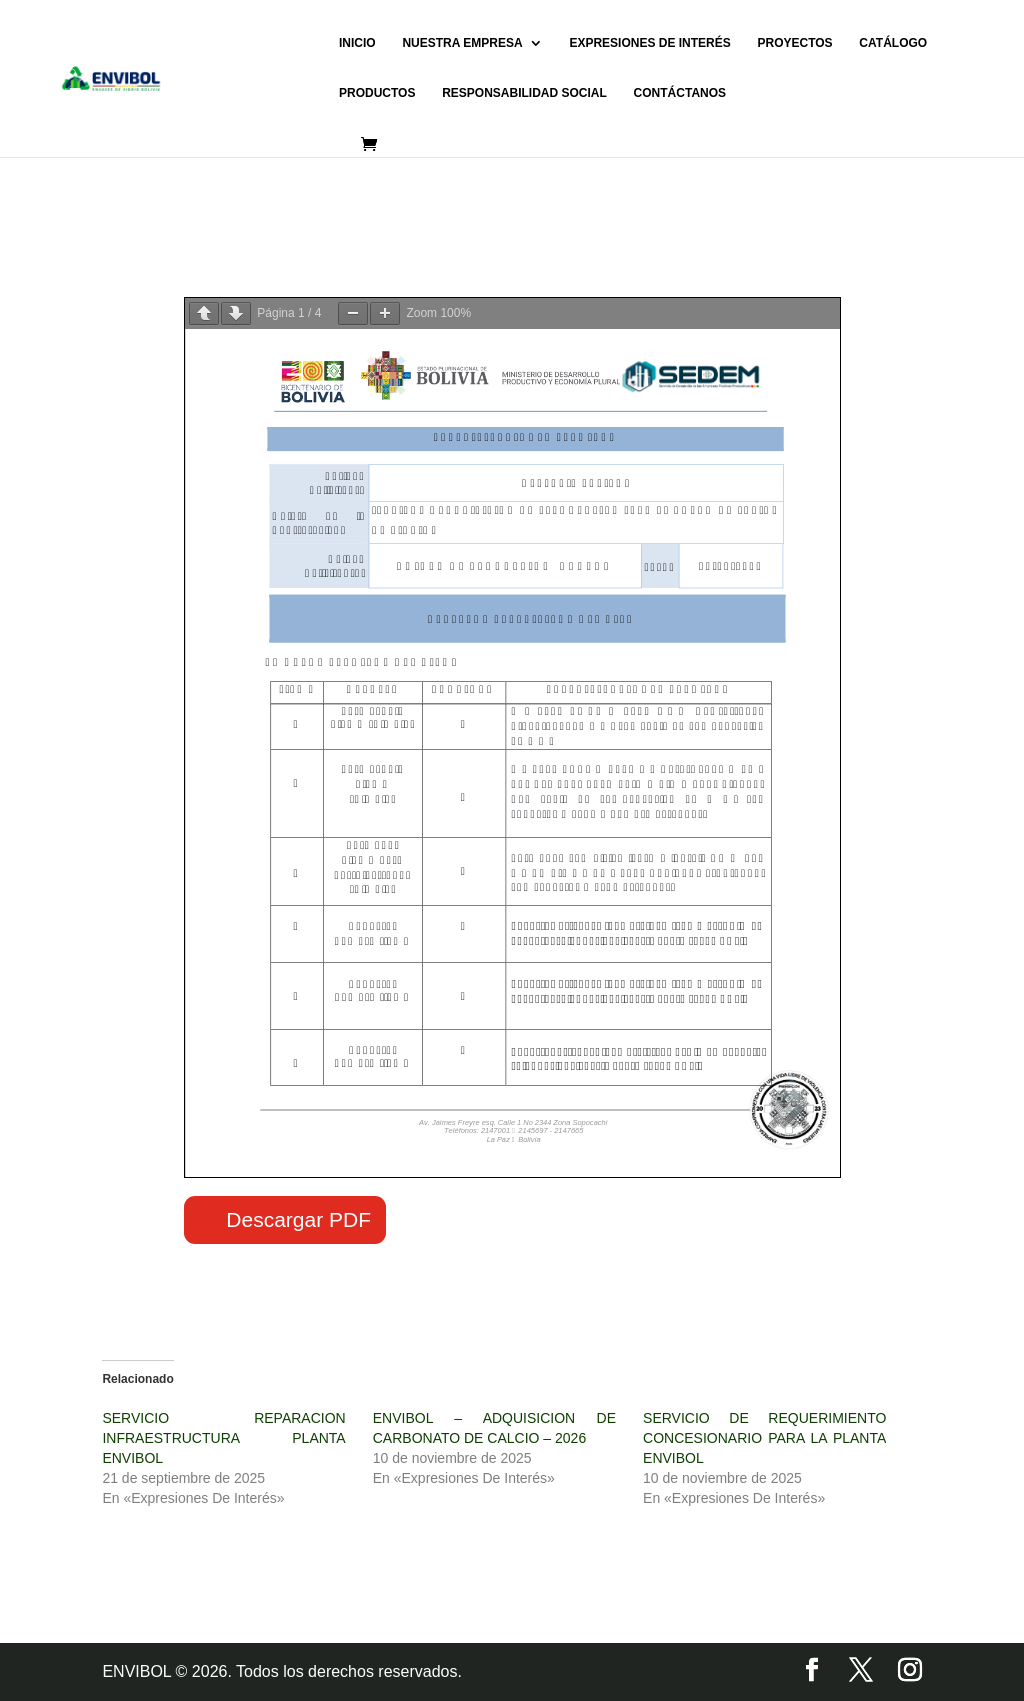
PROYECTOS (794, 43)
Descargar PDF (298, 1219)
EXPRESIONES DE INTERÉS (649, 43)
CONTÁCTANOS (680, 93)
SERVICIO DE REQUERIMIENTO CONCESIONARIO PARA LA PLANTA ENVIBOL (764, 1438)
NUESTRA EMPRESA (462, 43)
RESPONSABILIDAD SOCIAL (524, 93)
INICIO (357, 43)
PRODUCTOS (377, 93)
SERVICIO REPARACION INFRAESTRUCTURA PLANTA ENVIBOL (223, 1438)
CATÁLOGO (893, 43)
